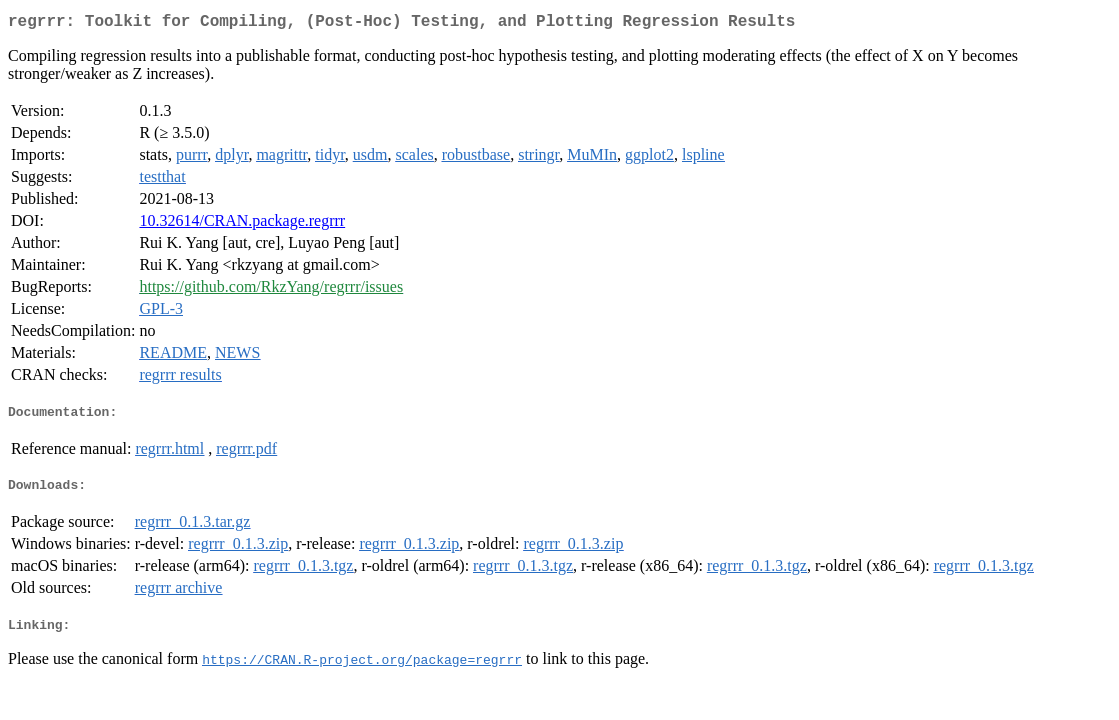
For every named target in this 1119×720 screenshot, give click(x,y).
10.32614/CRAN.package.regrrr (242, 224)
